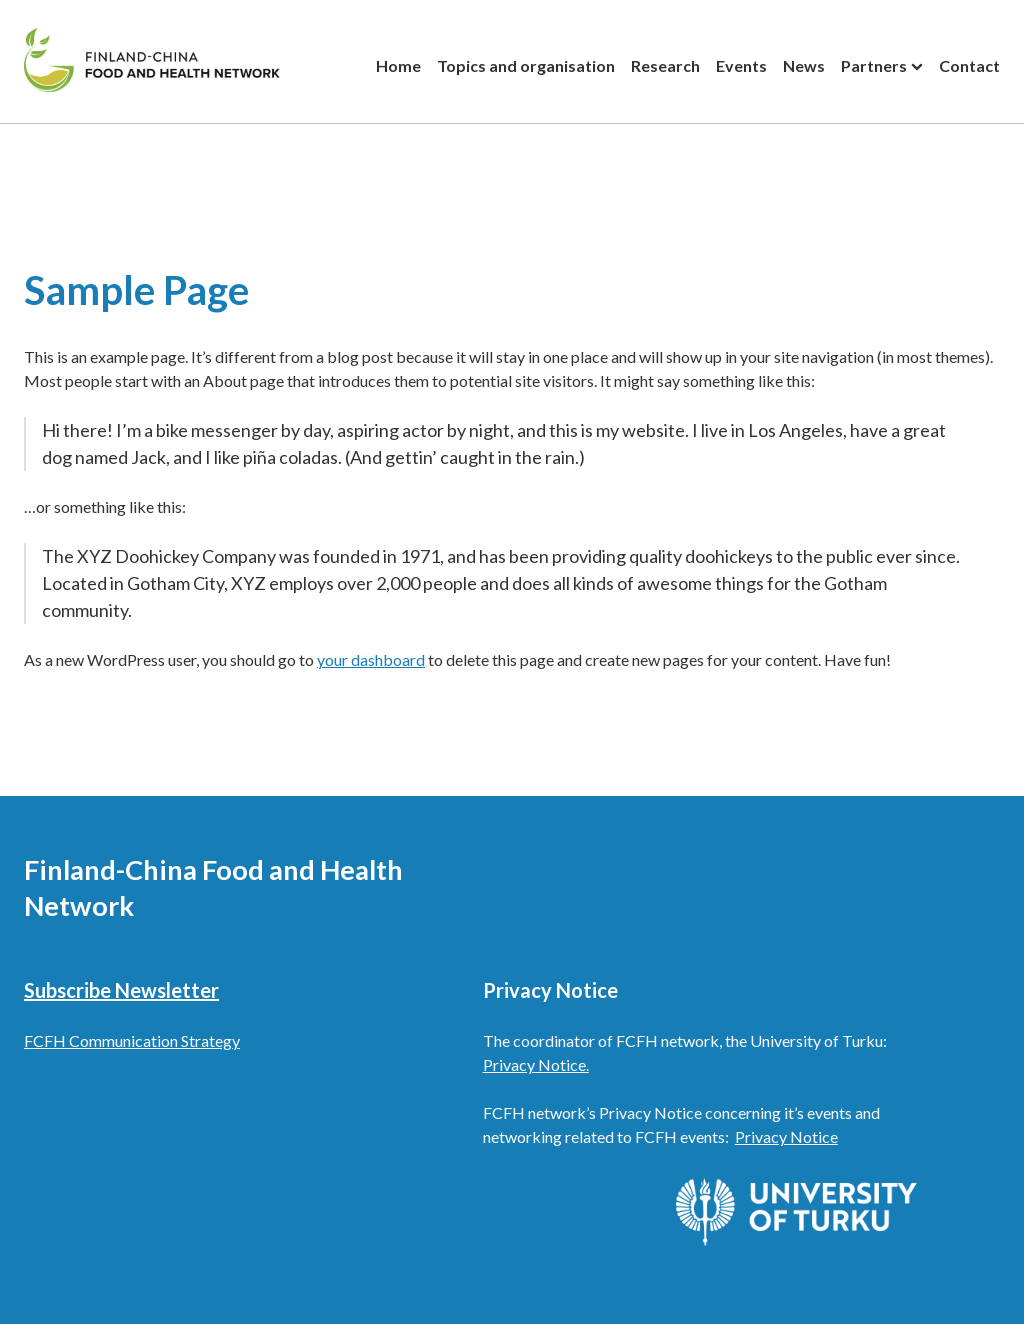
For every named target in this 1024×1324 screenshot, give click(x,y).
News (804, 65)
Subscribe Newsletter (121, 990)
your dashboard (371, 659)
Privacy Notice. (536, 1064)
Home (398, 65)
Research (665, 65)
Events (741, 65)
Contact (969, 65)
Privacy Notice (786, 1136)
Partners (874, 65)
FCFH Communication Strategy (132, 1040)
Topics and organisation (526, 65)
